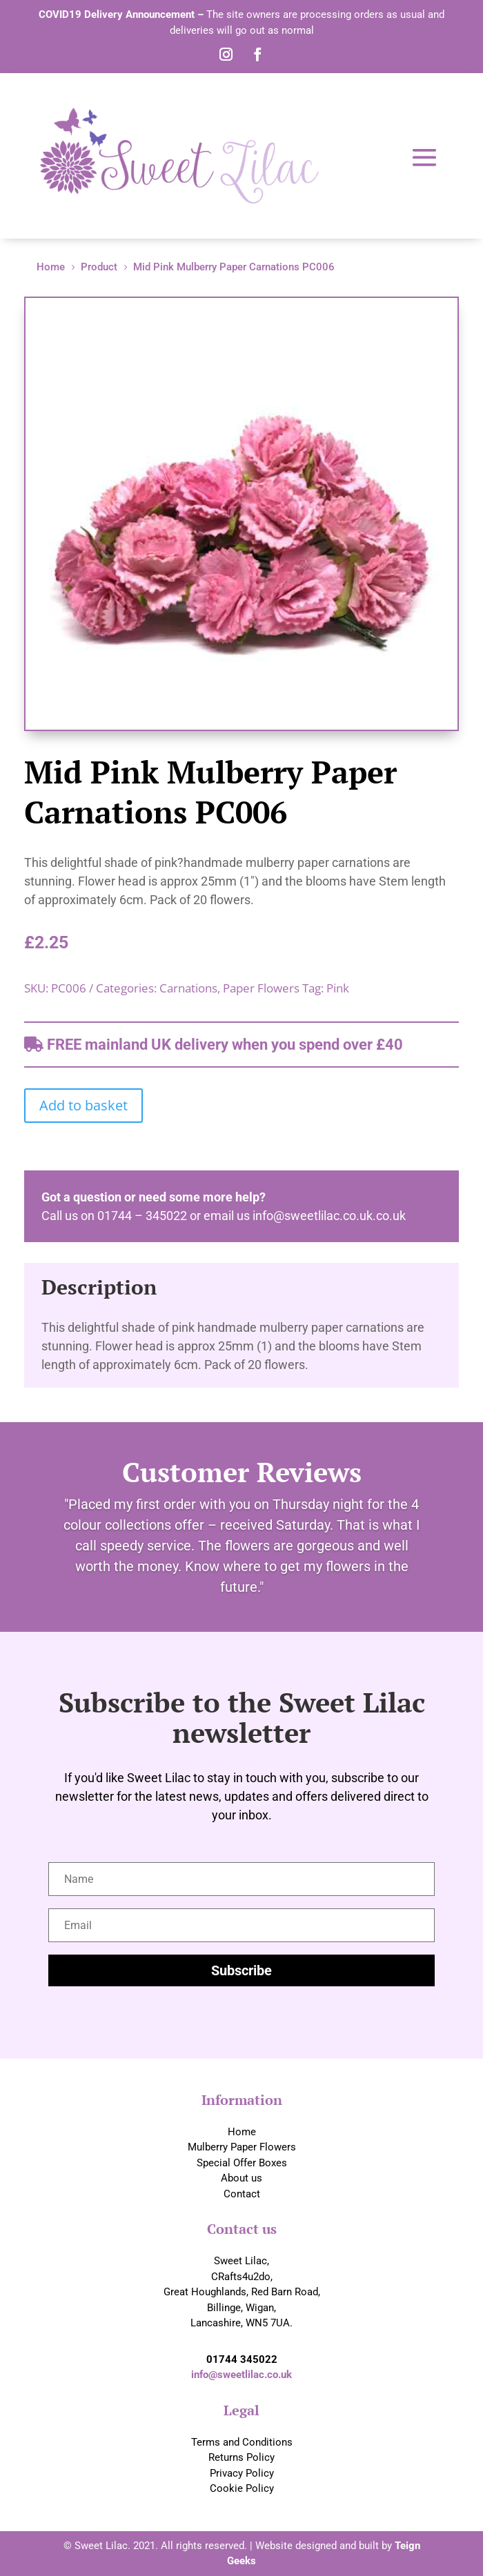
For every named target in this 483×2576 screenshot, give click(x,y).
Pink (337, 988)
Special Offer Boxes (242, 2163)
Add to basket (83, 1105)
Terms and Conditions (242, 2442)
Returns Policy (241, 2457)
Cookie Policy (242, 2488)
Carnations (188, 988)
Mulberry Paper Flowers (242, 2147)
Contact (242, 2194)
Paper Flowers (261, 988)
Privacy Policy (242, 2473)
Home (242, 2132)
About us (241, 2178)
